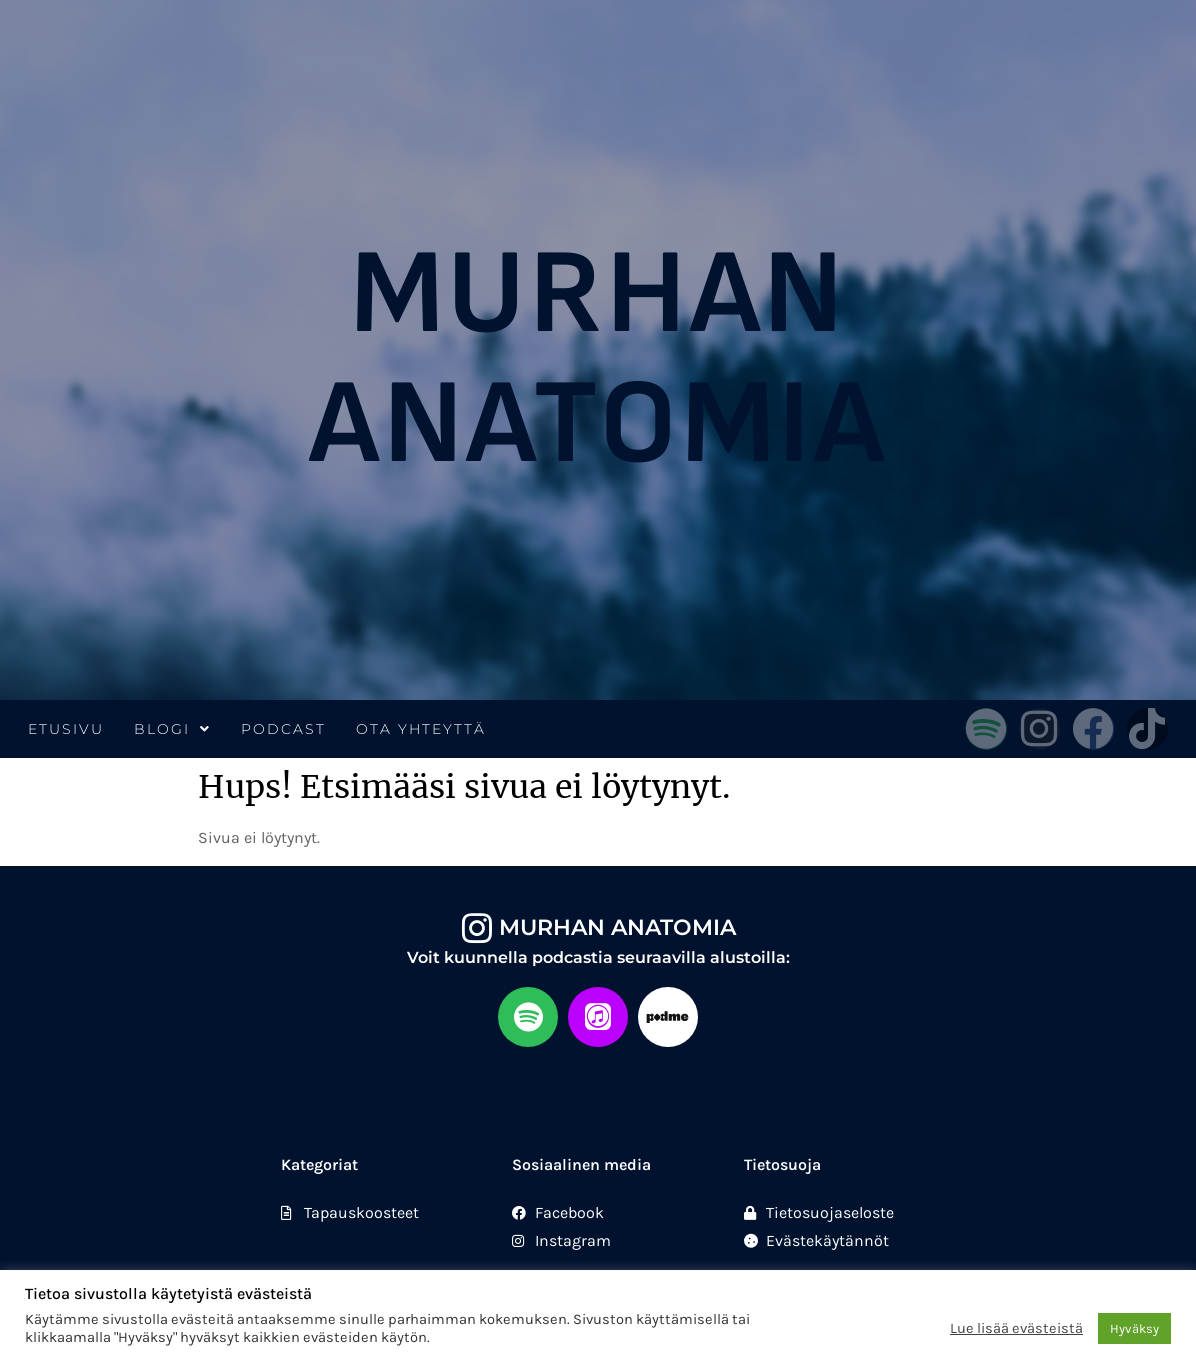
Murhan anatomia (617, 927)
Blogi (172, 729)
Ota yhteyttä (421, 729)
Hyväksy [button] (1134, 1328)
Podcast (283, 729)
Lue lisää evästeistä (1016, 1328)
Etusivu (66, 729)
